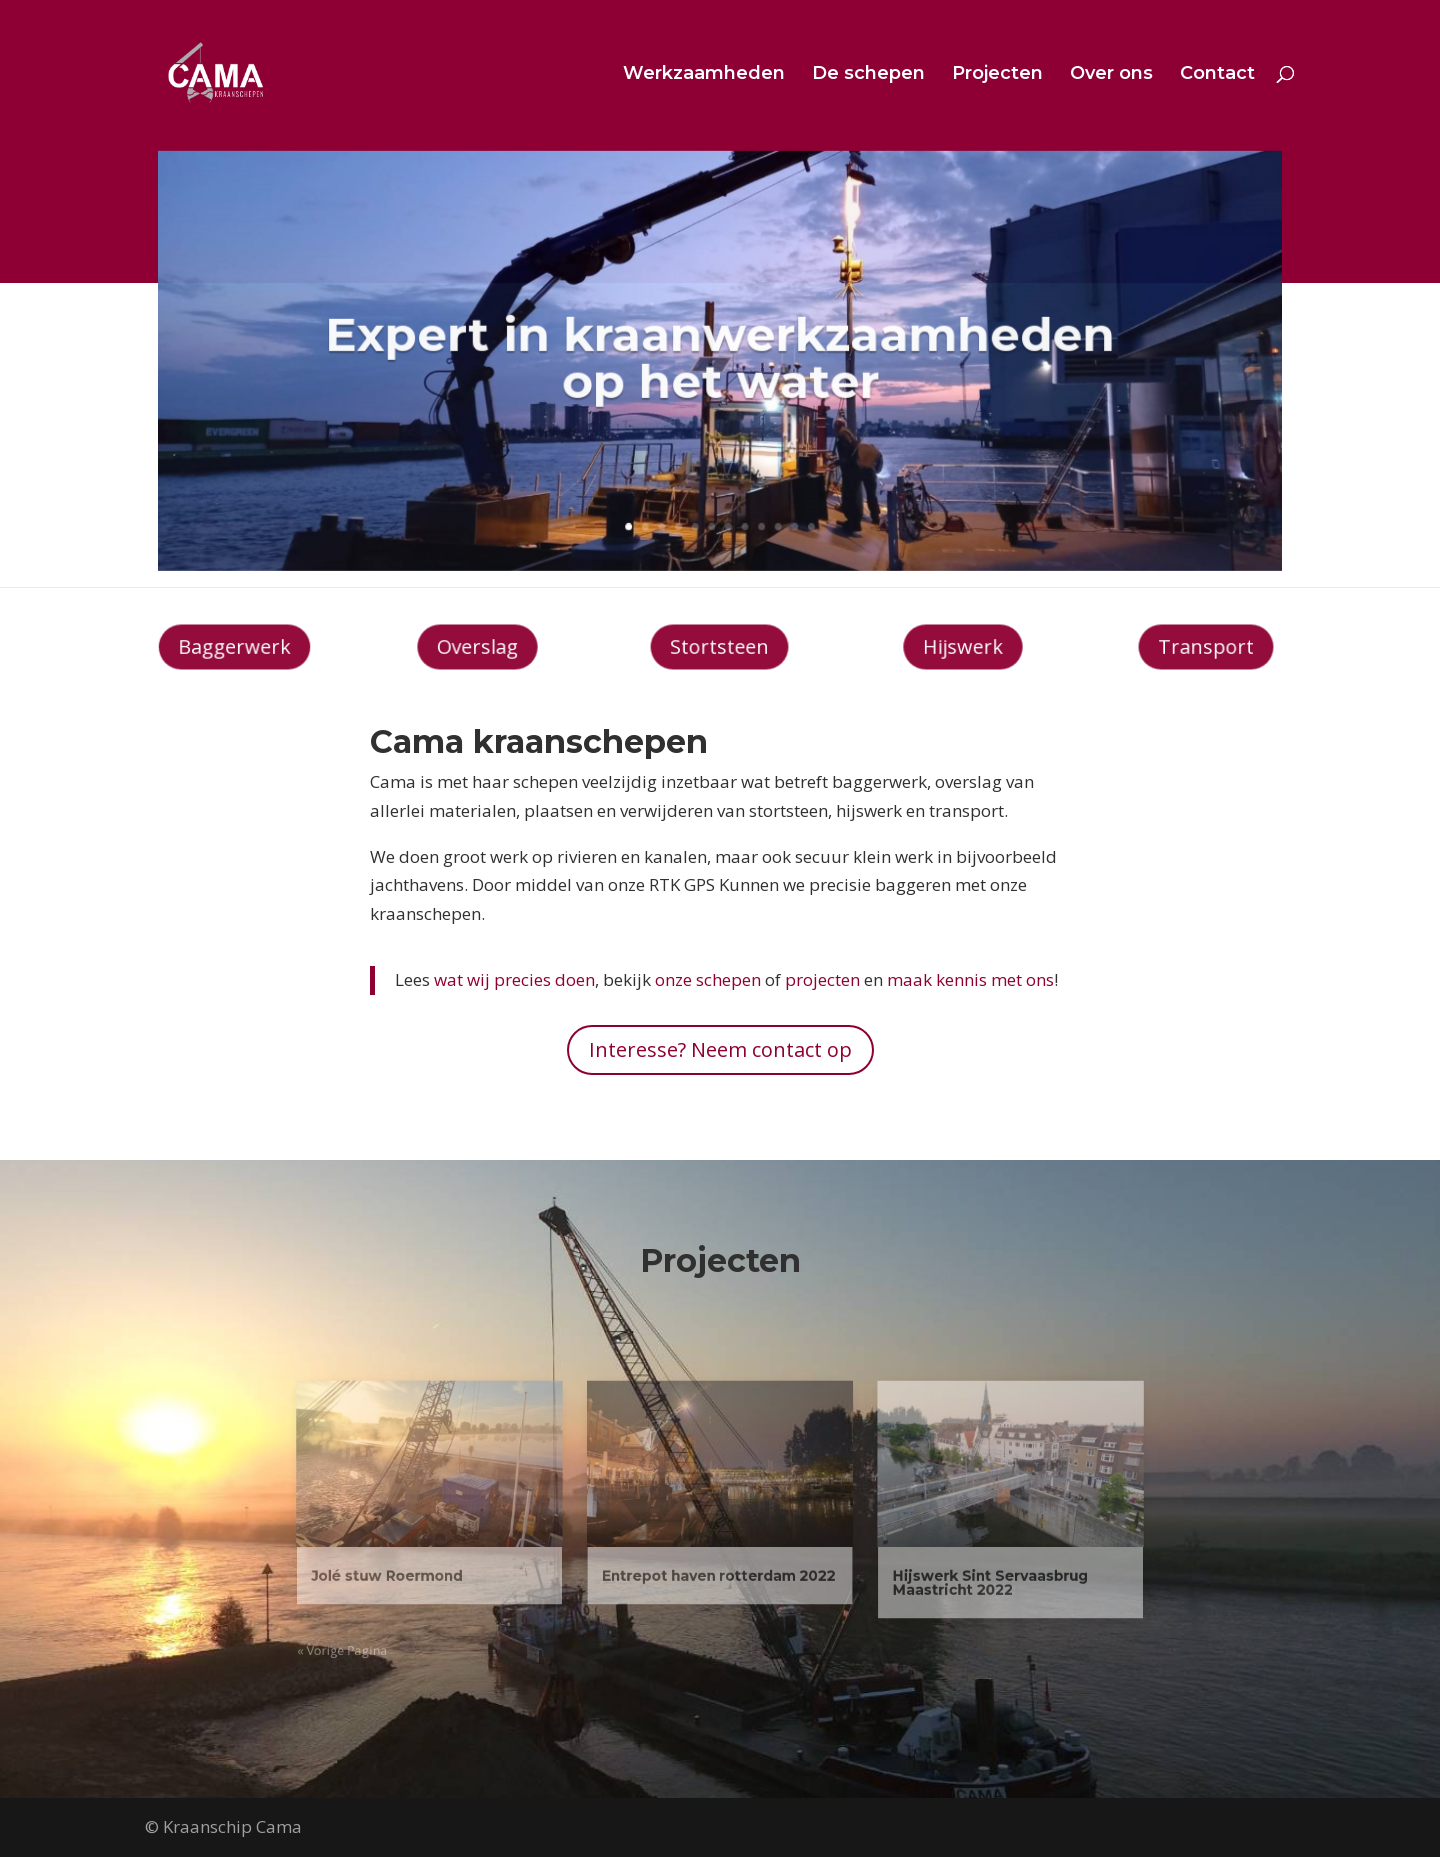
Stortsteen (720, 646)
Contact (1217, 75)
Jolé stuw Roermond (460, 1564)
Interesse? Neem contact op (720, 1049)
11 (786, 507)
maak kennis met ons (970, 979)
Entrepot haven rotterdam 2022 (719, 1564)
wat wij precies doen (514, 979)
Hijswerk (962, 646)
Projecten (997, 75)
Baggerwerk (234, 646)
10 (771, 507)
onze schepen (708, 979)
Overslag (477, 646)
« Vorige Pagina (425, 1622)
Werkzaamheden (704, 75)
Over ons (1111, 75)
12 (800, 507)
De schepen (868, 75)
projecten (822, 979)
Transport (1205, 646)
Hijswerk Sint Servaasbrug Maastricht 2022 (930, 1570)
